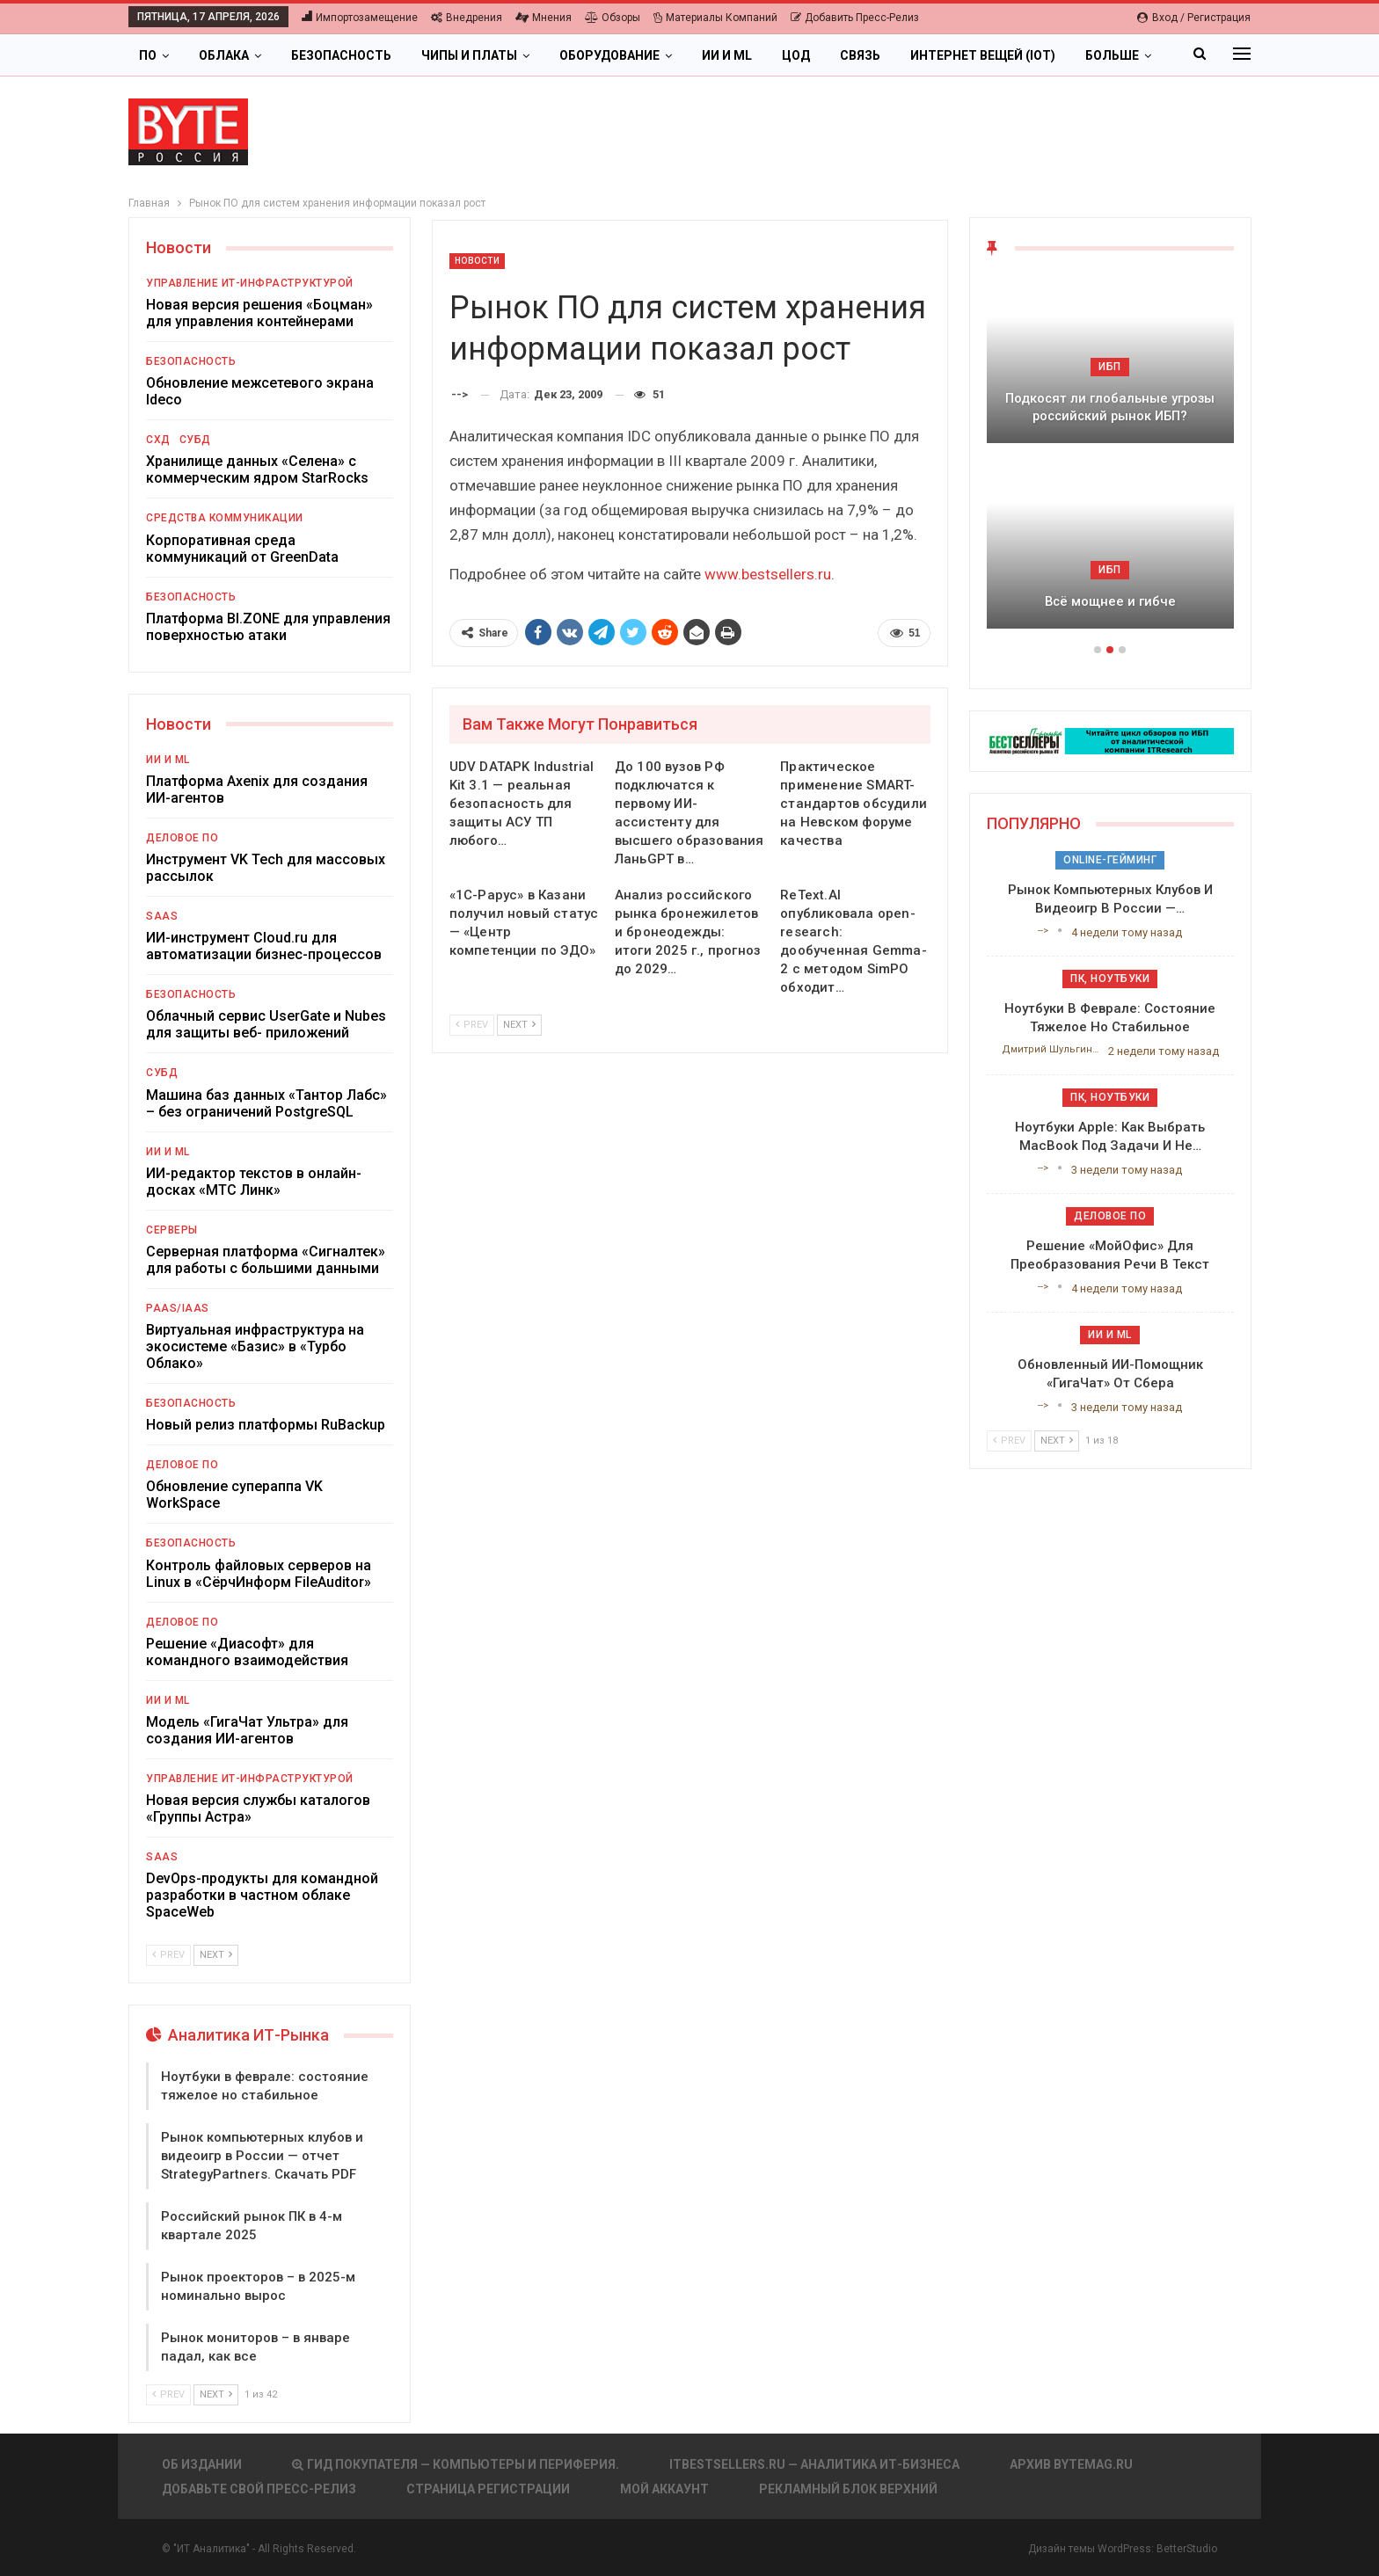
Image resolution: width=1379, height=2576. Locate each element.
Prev (472, 1024)
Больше (1112, 55)
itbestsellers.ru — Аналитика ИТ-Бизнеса (814, 2464)
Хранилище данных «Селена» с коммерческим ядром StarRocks (257, 469)
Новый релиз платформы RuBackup (265, 1424)
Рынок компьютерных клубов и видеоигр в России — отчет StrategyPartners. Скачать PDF (262, 2155)
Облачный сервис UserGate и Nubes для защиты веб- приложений (266, 1024)
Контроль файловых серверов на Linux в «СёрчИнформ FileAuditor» (258, 1573)
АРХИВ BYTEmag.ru (1071, 2464)
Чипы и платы (469, 55)
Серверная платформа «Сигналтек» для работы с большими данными (265, 1260)
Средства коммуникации (224, 518)
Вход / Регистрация (1194, 17)
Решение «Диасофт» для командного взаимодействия (247, 1652)
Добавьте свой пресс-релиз (259, 2489)
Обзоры (612, 17)
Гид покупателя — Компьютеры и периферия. (455, 2464)
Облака (224, 55)
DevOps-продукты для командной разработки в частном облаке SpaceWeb (262, 1895)
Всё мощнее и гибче (1110, 601)
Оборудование (609, 55)
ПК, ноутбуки (1109, 978)
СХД (158, 439)
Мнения (543, 17)
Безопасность (341, 55)
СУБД (195, 439)
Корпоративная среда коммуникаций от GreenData (242, 548)
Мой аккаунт (664, 2489)
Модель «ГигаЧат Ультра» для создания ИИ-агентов (247, 1730)
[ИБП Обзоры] (1110, 739)
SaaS (162, 916)
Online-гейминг (1109, 860)
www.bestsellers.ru (767, 574)
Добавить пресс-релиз (855, 17)
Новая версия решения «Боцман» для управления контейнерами (259, 313)
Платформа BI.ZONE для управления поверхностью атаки (268, 627)
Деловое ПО (182, 838)
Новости (477, 261)
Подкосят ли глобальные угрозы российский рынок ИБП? (1110, 407)
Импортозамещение (360, 17)
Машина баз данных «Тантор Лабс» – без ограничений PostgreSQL (266, 1103)
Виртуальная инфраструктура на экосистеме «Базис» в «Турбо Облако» (255, 1346)
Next (519, 1024)
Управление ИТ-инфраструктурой (250, 283)
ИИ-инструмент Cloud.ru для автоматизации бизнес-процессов (264, 946)
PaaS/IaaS (177, 1308)
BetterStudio (1186, 2549)
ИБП (1109, 366)
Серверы (172, 1230)
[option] (1110, 460)
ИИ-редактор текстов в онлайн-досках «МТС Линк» (253, 1181)
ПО (148, 55)
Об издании (202, 2464)
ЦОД (796, 55)
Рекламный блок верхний (848, 2489)
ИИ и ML (727, 55)
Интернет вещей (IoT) (982, 55)
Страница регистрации (488, 2489)
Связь (860, 55)
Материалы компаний (715, 17)
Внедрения (466, 17)
